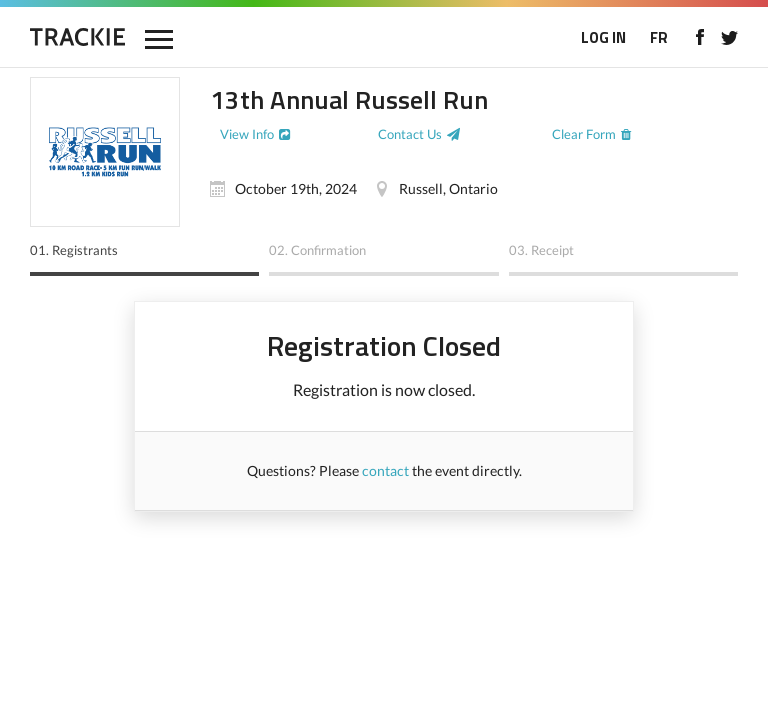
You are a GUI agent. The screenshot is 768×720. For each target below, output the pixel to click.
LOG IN (603, 37)
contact (385, 470)
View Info (247, 134)
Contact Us (410, 134)
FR (659, 37)
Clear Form (584, 134)
